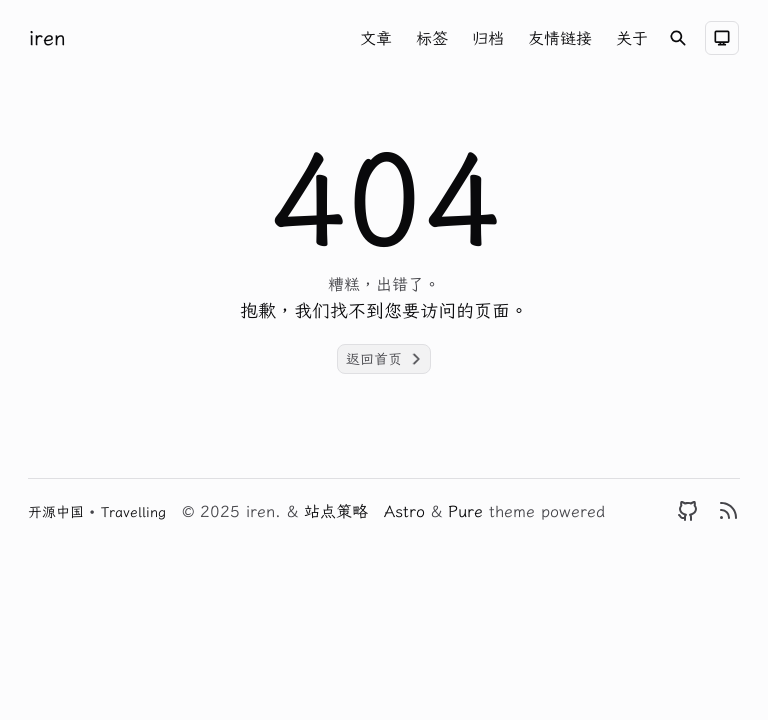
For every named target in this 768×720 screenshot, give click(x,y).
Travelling (133, 512)
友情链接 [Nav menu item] (560, 38)
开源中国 (58, 512)
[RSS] (728, 511)
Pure (468, 511)
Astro (407, 511)
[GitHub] (688, 511)
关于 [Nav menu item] (632, 38)
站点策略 (336, 511)
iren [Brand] (47, 37)
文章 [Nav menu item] (376, 38)
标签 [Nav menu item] (432, 38)
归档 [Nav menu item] (488, 38)
